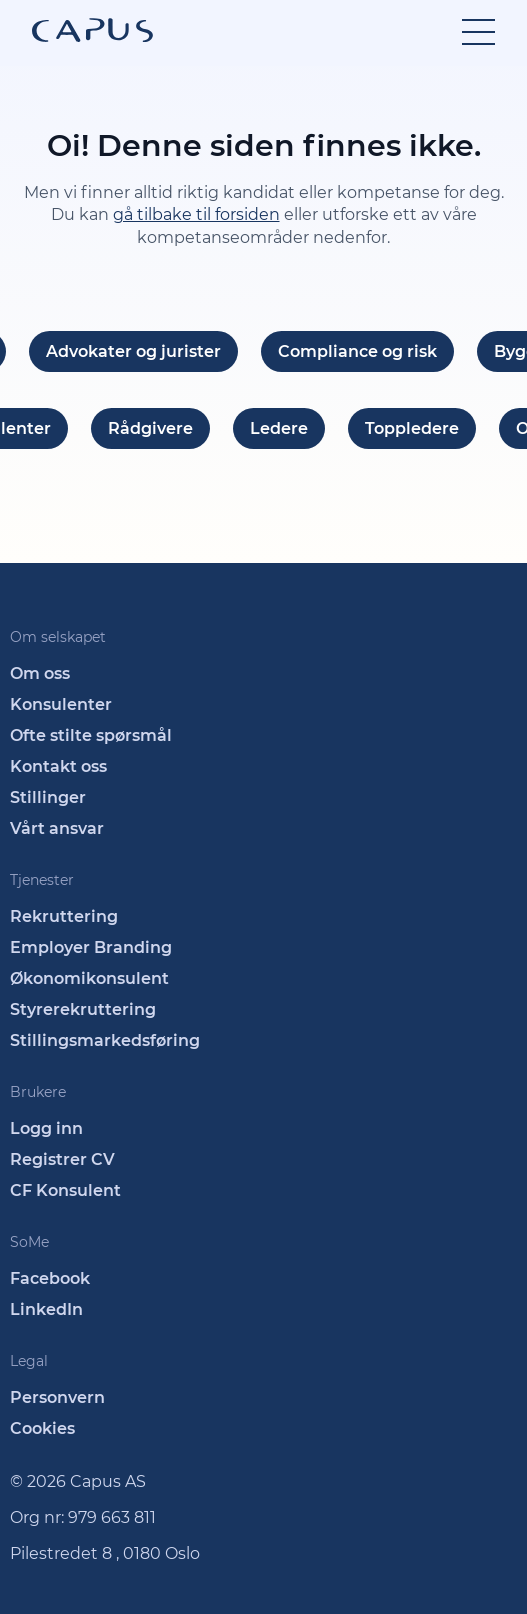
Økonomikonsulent (89, 978)
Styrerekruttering (83, 1009)
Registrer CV (62, 1159)
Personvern (57, 1397)
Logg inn (46, 1128)
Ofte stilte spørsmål (91, 735)
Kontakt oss (58, 766)
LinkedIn (46, 1309)
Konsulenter (61, 704)
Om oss (40, 673)
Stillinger (48, 797)
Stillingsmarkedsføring (105, 1040)
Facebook (50, 1278)
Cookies (42, 1428)
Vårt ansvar (57, 828)
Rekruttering (64, 916)
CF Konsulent (65, 1190)
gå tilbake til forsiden (196, 214)
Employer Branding (91, 947)
